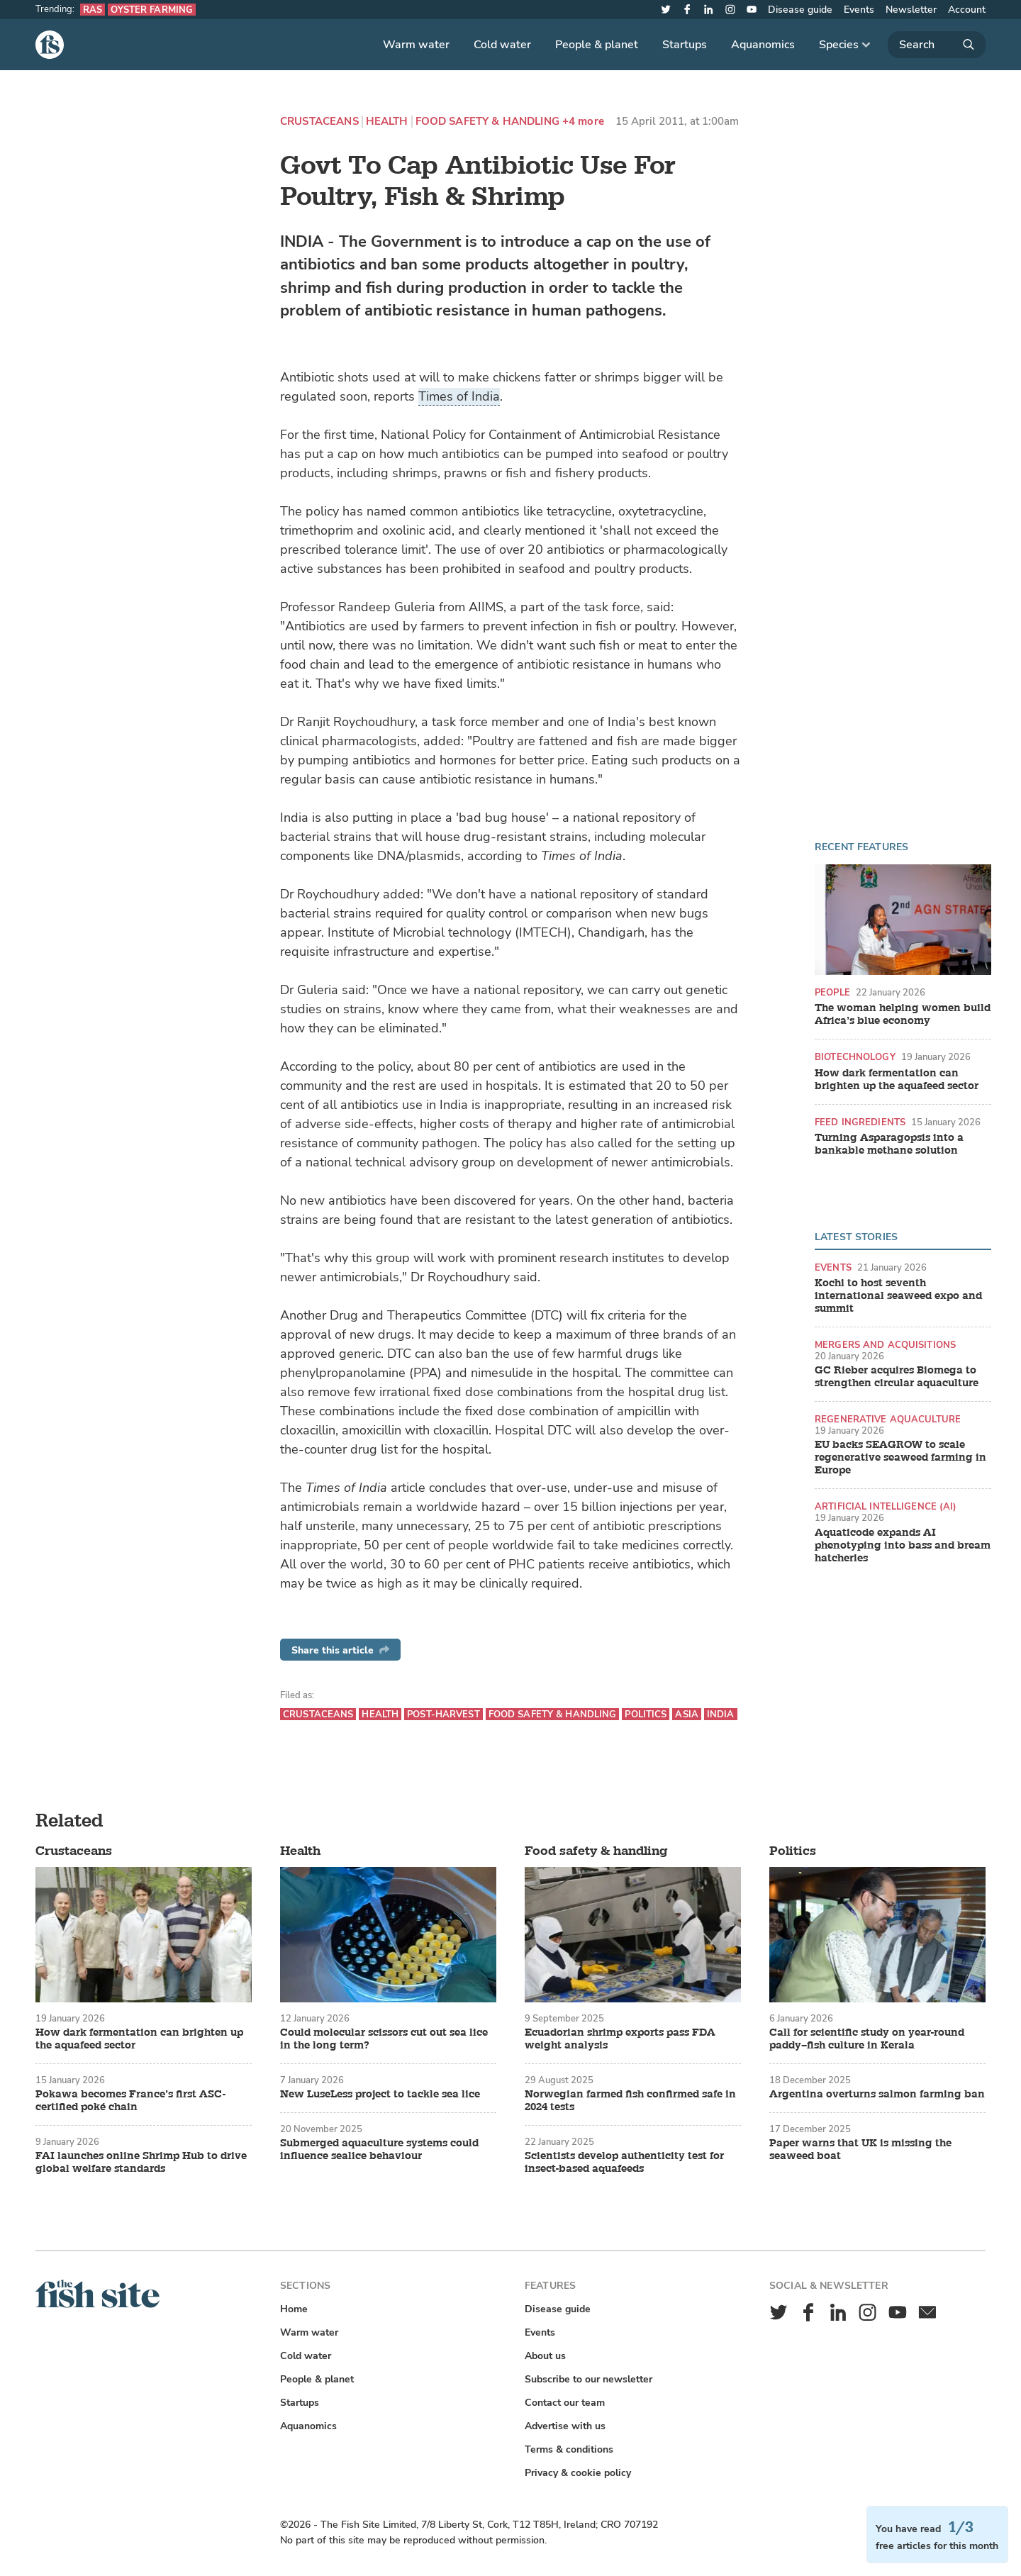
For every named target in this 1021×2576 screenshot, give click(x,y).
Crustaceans (319, 122)
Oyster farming (152, 10)
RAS (92, 10)
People (832, 992)
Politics (645, 1714)
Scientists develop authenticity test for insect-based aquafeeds (624, 2162)
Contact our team (565, 2402)
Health (387, 122)
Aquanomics (763, 44)
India (721, 1714)
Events (859, 9)
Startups (684, 44)
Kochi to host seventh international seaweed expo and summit (898, 1296)
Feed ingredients (860, 1122)
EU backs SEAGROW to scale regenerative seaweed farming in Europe (900, 1458)
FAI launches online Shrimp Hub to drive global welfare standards (141, 2162)
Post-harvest (443, 1714)
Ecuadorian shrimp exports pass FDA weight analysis (620, 2039)
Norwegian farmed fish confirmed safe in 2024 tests (630, 2101)
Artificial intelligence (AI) (886, 1506)
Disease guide (800, 9)
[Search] (937, 44)
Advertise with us (565, 2426)
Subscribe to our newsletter (588, 2379)
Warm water (416, 44)
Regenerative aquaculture (888, 1419)
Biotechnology (855, 1057)
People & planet (596, 44)
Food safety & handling (487, 122)
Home (294, 2309)
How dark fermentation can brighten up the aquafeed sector (896, 1080)
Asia (686, 1714)
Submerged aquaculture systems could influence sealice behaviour (379, 2150)
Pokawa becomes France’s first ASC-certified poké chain (130, 2101)
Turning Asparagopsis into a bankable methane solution (889, 1144)
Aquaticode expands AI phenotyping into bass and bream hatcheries (903, 1546)
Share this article (340, 1650)
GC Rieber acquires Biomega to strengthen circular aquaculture (896, 1377)
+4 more (583, 122)
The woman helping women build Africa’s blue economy (903, 1014)
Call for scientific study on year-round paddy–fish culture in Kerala (866, 2039)
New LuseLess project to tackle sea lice (380, 2094)
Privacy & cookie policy (578, 2473)
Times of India (459, 396)
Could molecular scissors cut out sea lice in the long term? (384, 2039)
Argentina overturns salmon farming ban (877, 2094)
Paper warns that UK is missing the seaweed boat (860, 2150)
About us (545, 2356)
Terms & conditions (569, 2449)
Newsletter (911, 9)
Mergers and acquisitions (885, 1345)
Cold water (502, 44)
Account (967, 9)
